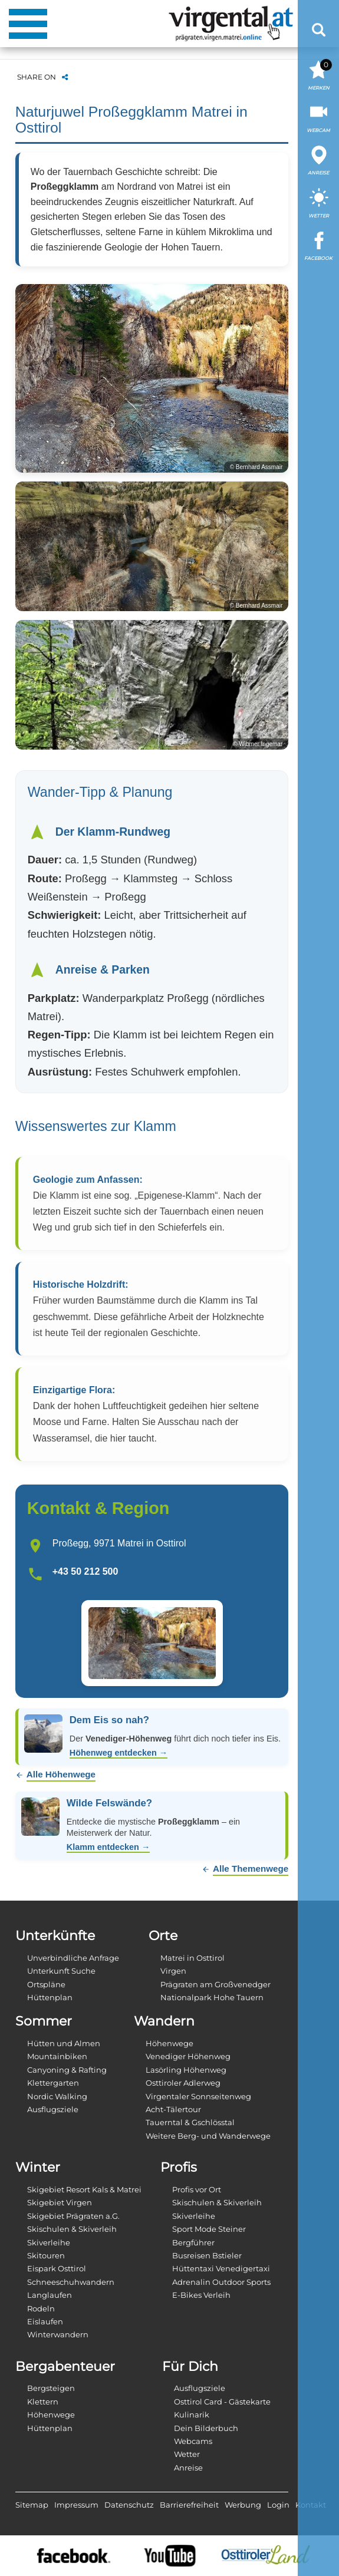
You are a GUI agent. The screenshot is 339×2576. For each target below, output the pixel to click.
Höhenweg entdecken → (118, 1752)
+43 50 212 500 (85, 1571)
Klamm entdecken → (108, 1847)
